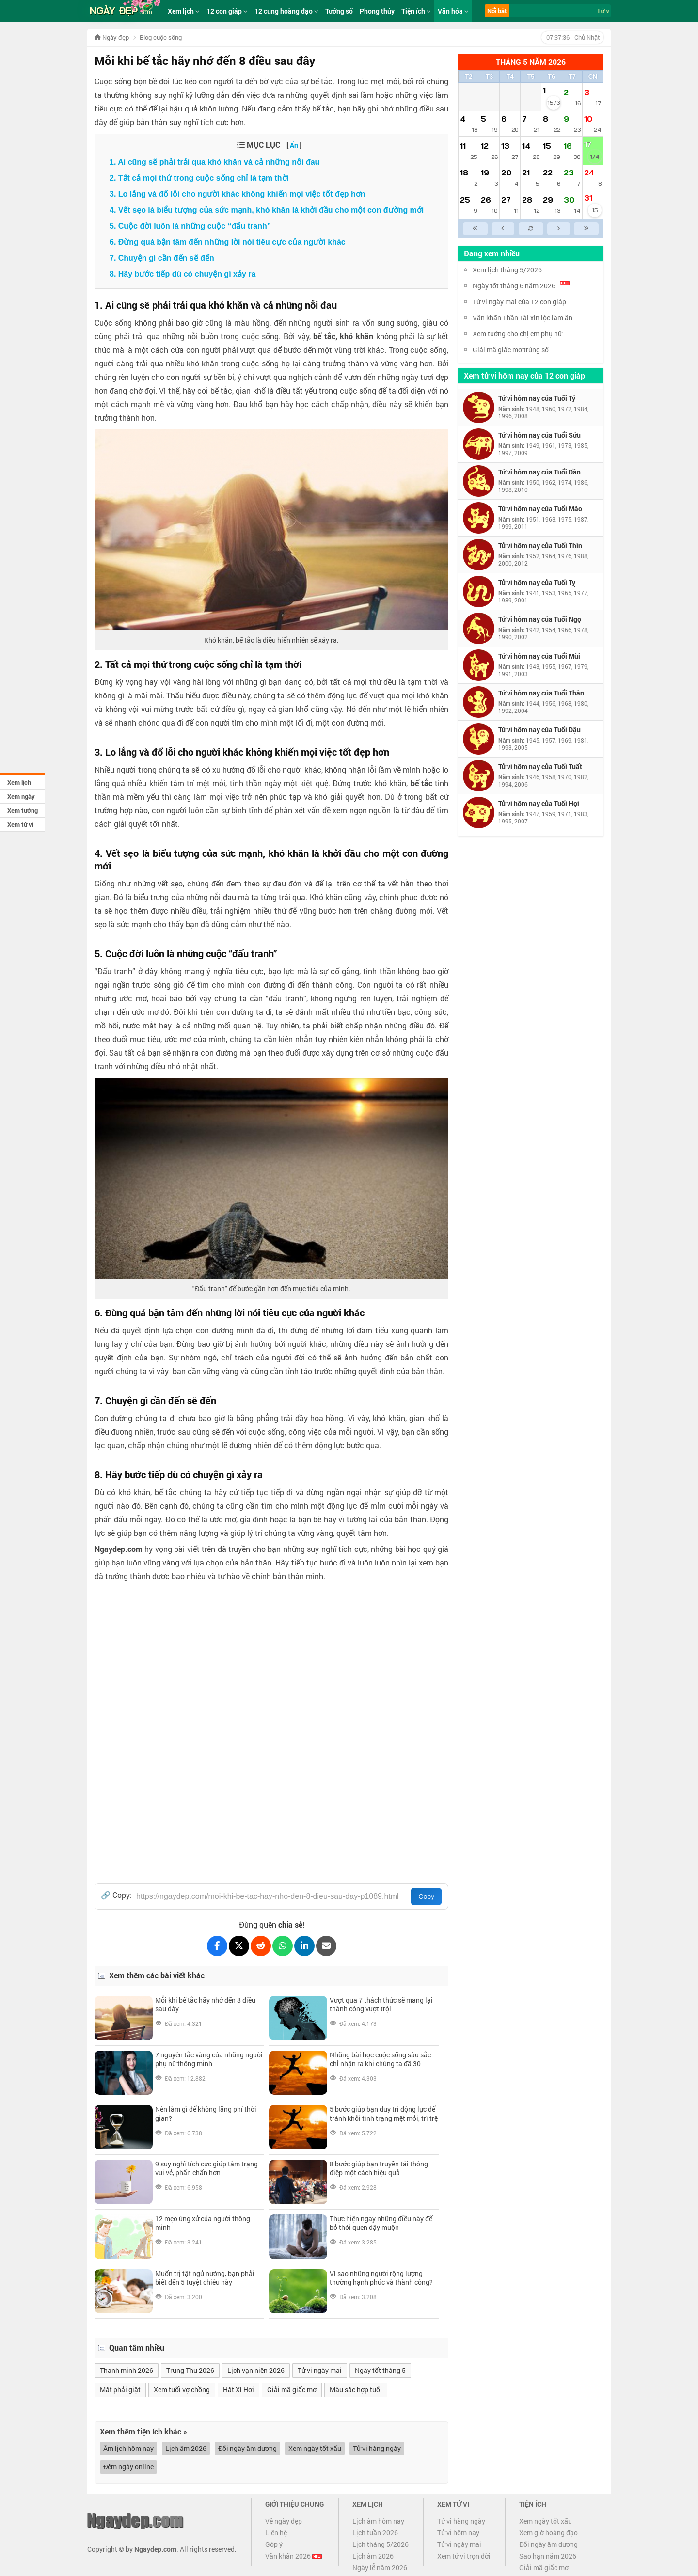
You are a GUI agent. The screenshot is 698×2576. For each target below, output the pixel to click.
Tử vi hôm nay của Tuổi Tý (536, 398)
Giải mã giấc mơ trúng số (511, 349)
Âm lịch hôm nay (128, 2448)
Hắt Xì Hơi (238, 2389)
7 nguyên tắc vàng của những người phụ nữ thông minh (209, 2059)
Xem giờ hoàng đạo (548, 2532)
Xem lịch (19, 782)
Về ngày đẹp (283, 2521)
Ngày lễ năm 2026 (379, 2567)
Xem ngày (21, 796)
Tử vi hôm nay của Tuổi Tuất (540, 766)
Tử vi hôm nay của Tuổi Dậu (539, 729)
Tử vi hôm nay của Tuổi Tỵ (536, 582)
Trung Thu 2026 (190, 2370)
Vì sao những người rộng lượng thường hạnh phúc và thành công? (381, 2278)
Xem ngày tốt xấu (314, 2448)
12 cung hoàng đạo (286, 11)
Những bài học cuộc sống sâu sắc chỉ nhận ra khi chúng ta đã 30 (380, 2059)
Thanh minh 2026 (126, 2370)
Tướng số (339, 11)
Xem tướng (22, 810)
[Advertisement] (271, 1655)
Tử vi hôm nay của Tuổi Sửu (539, 435)
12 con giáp (227, 11)
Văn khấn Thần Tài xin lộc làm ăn (522, 317)
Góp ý (274, 2544)
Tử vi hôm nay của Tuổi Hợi (538, 803)
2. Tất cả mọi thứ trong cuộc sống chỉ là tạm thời (199, 178)
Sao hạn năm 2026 (547, 2555)
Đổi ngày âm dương (247, 2448)
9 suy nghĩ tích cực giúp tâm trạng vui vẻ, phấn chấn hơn (206, 2168)
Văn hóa (453, 11)
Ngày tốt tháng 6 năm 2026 (521, 285)
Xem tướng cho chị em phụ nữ (517, 333)
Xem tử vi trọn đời (464, 2555)
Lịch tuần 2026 (375, 2532)
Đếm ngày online (128, 2466)
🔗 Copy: (116, 1895)
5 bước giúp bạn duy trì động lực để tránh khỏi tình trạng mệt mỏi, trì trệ (384, 2113)
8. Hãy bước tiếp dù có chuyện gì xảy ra (182, 274)
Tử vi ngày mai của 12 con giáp (519, 301)
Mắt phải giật (120, 2389)
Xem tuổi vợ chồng (182, 2389)
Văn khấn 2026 (293, 2555)
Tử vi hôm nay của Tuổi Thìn (540, 545)
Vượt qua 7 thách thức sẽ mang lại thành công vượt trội (381, 2004)
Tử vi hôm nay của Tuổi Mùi (539, 656)
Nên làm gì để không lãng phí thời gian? (205, 2113)
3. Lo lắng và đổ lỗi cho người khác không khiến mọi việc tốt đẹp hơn (237, 194)
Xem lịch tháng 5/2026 (507, 269)
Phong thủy (377, 11)
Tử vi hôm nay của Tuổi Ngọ (539, 619)
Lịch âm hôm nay (378, 2521)
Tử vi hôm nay (458, 2532)
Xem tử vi (20, 824)
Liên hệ (276, 2532)
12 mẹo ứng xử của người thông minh (202, 2223)
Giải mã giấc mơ (292, 2389)
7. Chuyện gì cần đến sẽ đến (162, 258)
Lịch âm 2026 (185, 2448)
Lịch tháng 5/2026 (380, 2544)
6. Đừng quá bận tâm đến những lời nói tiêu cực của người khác (228, 242)
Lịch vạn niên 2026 (256, 2370)
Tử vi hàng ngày (377, 2448)
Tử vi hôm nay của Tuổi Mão (540, 508)
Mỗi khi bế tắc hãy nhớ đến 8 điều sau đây (205, 2004)
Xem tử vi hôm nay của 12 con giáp (524, 375)
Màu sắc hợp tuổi (356, 2389)
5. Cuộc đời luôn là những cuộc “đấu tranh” (190, 226)
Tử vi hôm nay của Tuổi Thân (541, 692)
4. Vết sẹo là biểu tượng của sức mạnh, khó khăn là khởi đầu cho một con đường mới (267, 210)
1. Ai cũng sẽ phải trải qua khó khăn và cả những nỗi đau (214, 162)
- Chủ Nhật (572, 37)
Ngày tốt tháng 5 (380, 2370)
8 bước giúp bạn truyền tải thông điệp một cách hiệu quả (379, 2168)
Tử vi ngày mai (320, 2370)
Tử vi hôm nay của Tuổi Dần (539, 471)
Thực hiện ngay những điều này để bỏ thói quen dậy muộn (381, 2223)
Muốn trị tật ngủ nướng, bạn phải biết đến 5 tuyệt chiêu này (204, 2278)
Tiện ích (416, 11)
